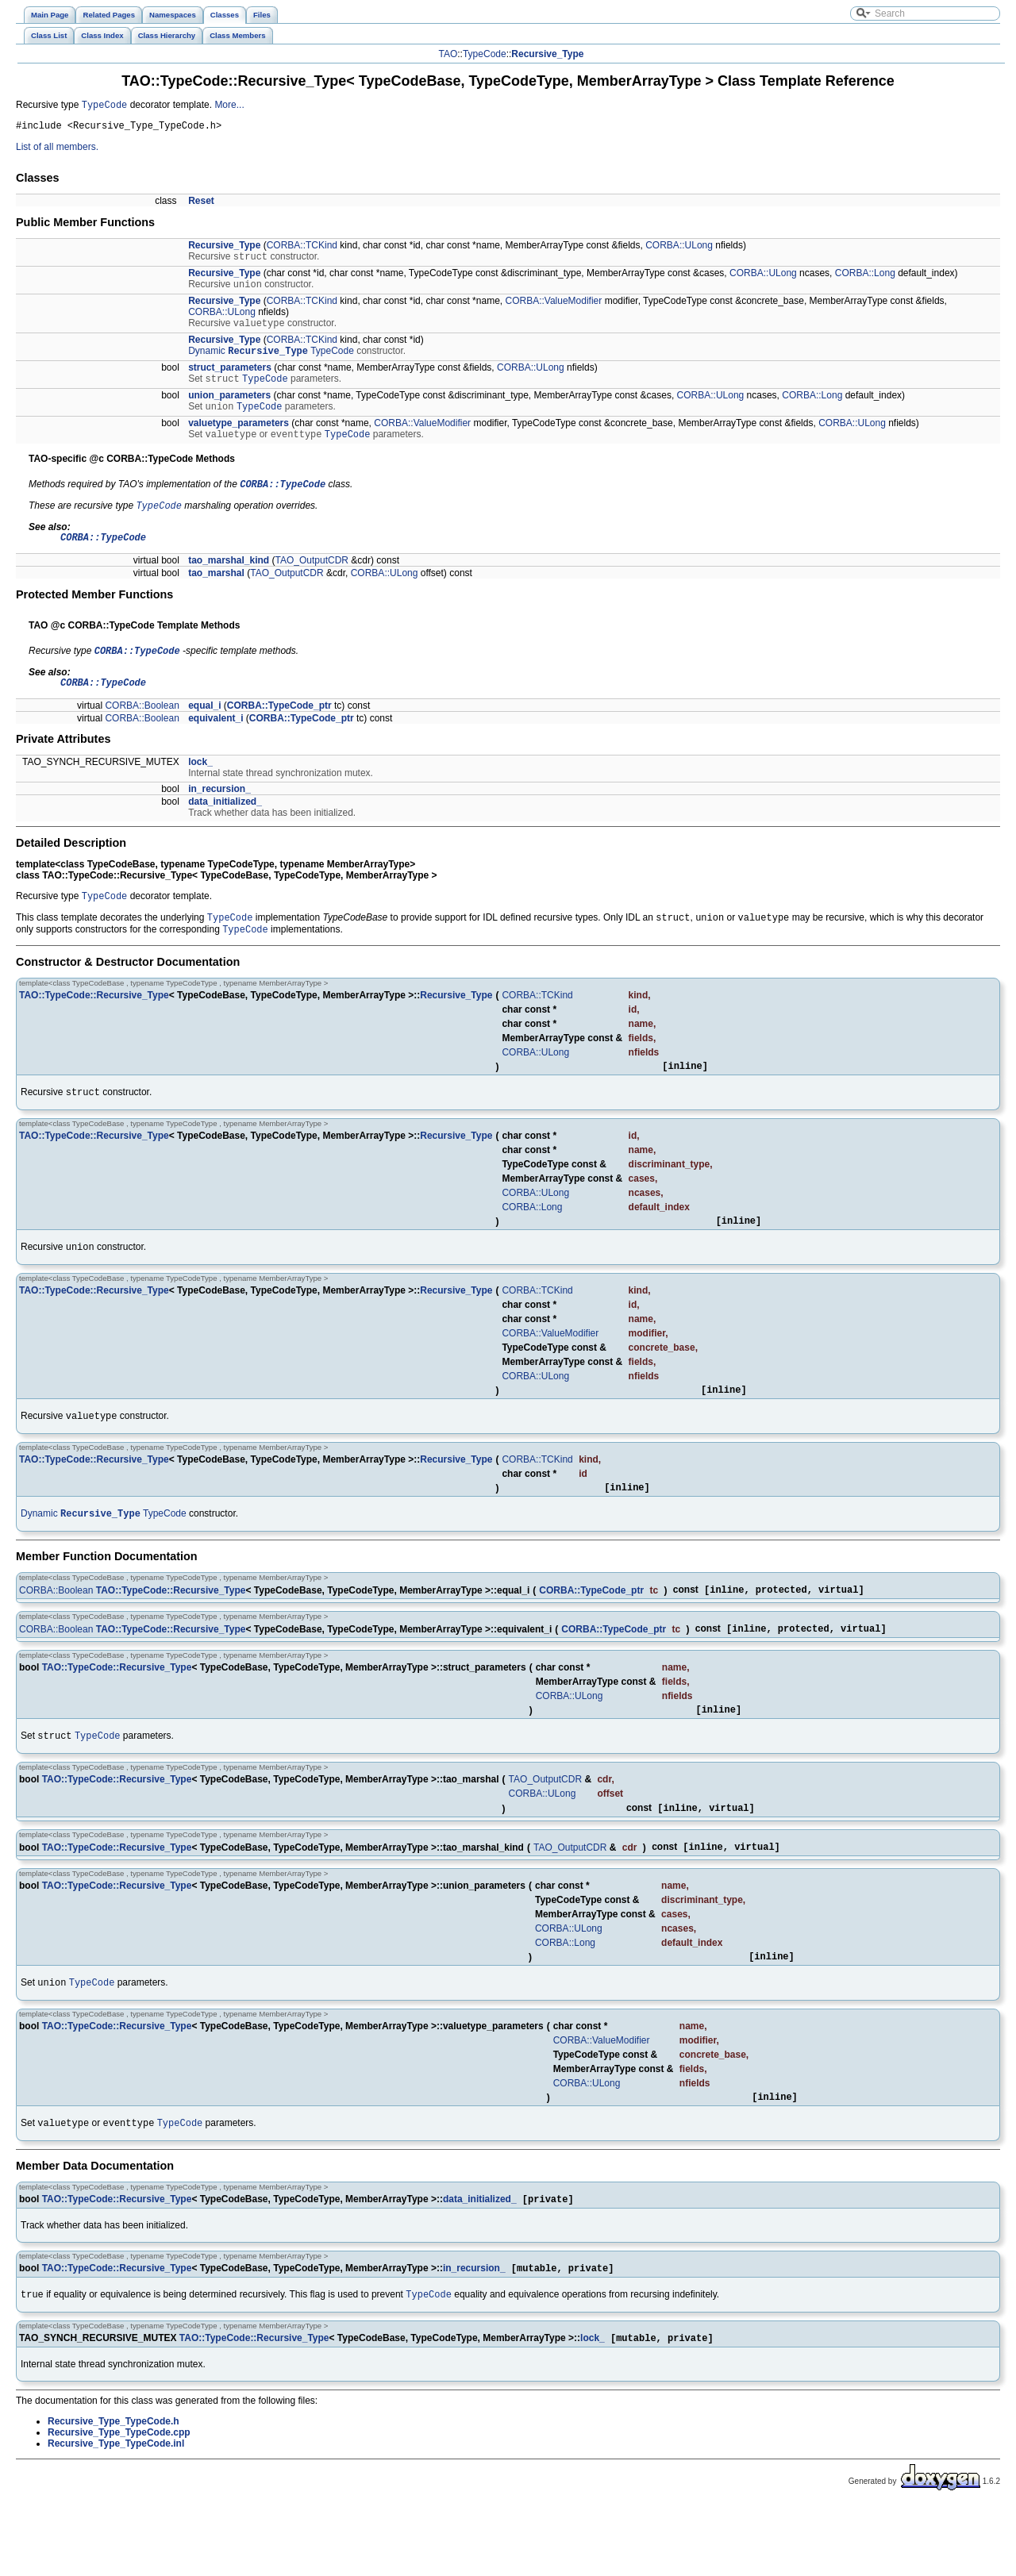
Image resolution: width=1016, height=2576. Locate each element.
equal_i (204, 730)
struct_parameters (229, 377)
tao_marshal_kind (228, 580)
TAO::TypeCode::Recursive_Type (94, 1024)
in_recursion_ (219, 813)
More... (229, 106)
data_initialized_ (225, 826)
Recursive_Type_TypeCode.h (113, 2491)
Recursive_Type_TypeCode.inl (116, 2513)
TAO (448, 54)
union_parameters (229, 407)
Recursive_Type (547, 54)
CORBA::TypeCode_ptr (279, 730)
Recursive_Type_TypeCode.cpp (119, 2502)
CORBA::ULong (679, 249)
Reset (201, 204)
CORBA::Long (865, 278)
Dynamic (206, 361)
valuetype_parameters (238, 436)
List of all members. (57, 150)
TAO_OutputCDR (311, 580)
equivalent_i (215, 742)
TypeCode (484, 54)
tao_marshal (216, 593)
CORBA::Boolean (142, 730)
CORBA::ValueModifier (553, 307)
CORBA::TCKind (302, 249)
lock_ (200, 786)
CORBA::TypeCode (282, 500)
